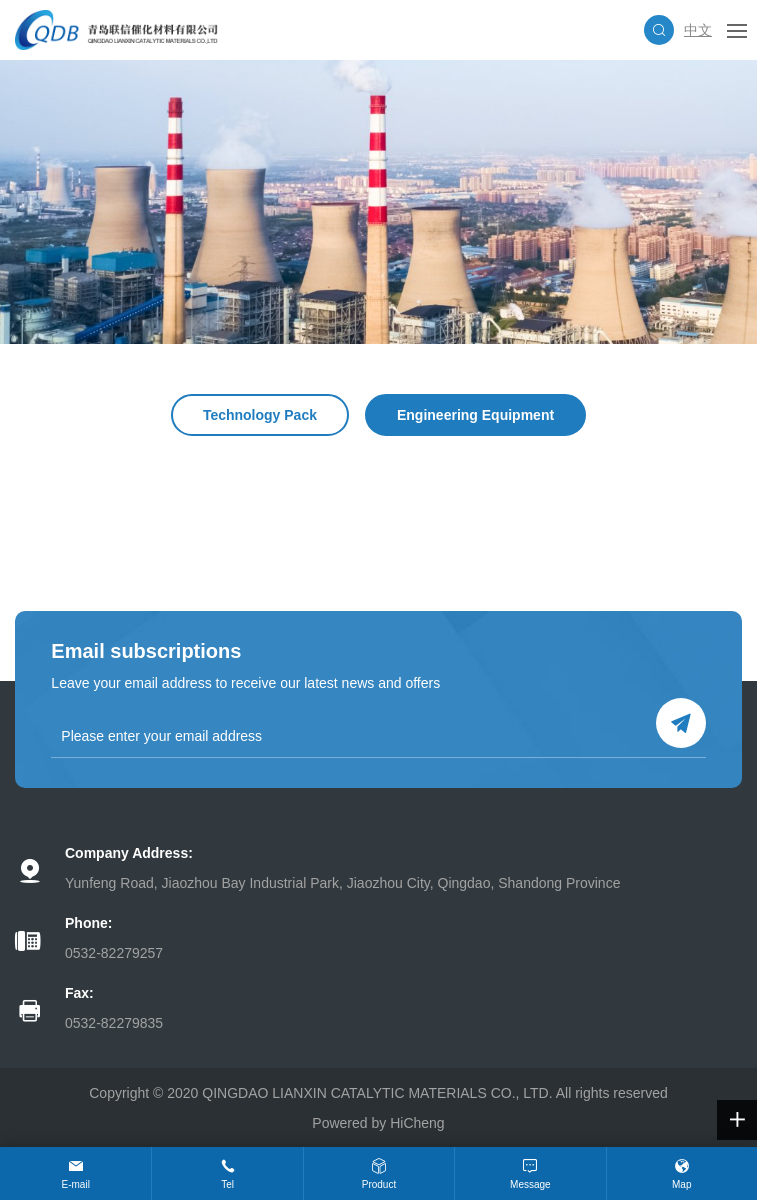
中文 (698, 30)
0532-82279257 (114, 953)
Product (379, 1184)
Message (530, 1184)
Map (681, 1184)
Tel (227, 1184)
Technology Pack (260, 415)
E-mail (76, 1184)
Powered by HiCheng (378, 1123)
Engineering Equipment (475, 415)
